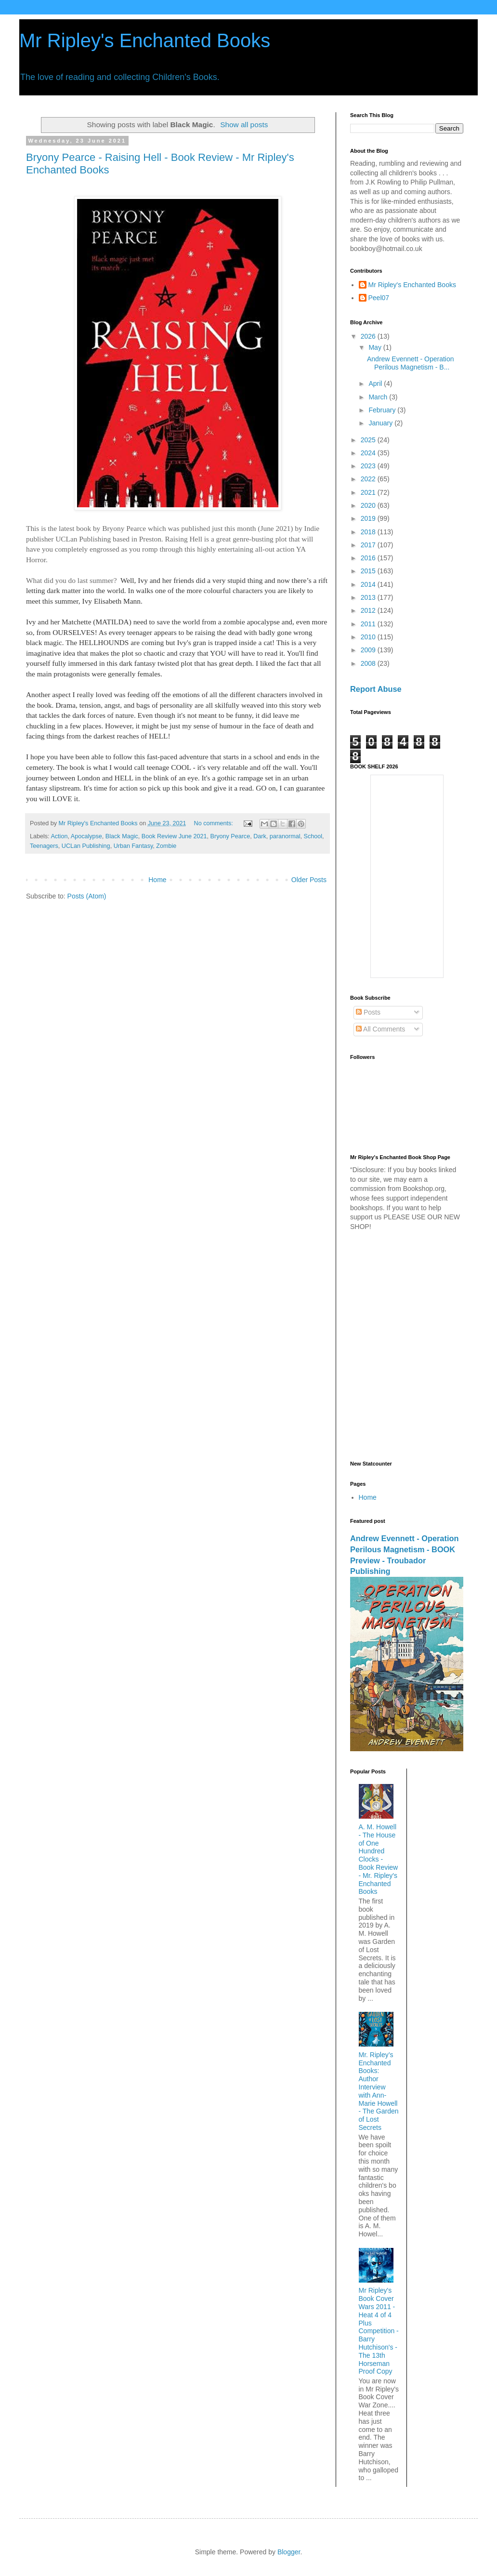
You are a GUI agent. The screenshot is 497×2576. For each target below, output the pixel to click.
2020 (369, 505)
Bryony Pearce (230, 836)
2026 (369, 336)
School (312, 836)
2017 (369, 545)
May (375, 347)
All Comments (380, 1029)
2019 (369, 518)
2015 (369, 571)
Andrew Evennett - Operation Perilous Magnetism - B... (410, 363)
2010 (369, 637)
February (382, 410)
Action (59, 836)
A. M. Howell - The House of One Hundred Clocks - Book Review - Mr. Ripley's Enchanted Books (378, 1859)
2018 (369, 532)
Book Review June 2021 (174, 836)
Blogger (288, 2552)
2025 (369, 440)
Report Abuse (376, 689)
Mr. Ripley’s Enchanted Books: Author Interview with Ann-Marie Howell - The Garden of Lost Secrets (379, 2091)
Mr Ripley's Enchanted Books (144, 40)
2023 (369, 466)
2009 (369, 650)
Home (157, 880)
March (378, 397)
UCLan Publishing (86, 846)
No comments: (214, 823)
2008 (369, 663)
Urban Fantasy (133, 846)
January (381, 423)
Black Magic (121, 836)
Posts (368, 1012)
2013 (369, 597)
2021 (369, 492)
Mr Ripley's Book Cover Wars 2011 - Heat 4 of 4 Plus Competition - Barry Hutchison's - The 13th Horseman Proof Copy (379, 2330)
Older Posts (309, 880)
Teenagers (44, 846)
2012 (369, 610)
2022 (369, 479)
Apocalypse (86, 836)
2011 (369, 624)
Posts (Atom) (86, 896)
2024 (369, 453)
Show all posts (244, 124)
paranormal (285, 836)
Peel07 (379, 298)
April (376, 383)
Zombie (166, 846)
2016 (369, 558)
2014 (369, 584)
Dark (259, 836)
